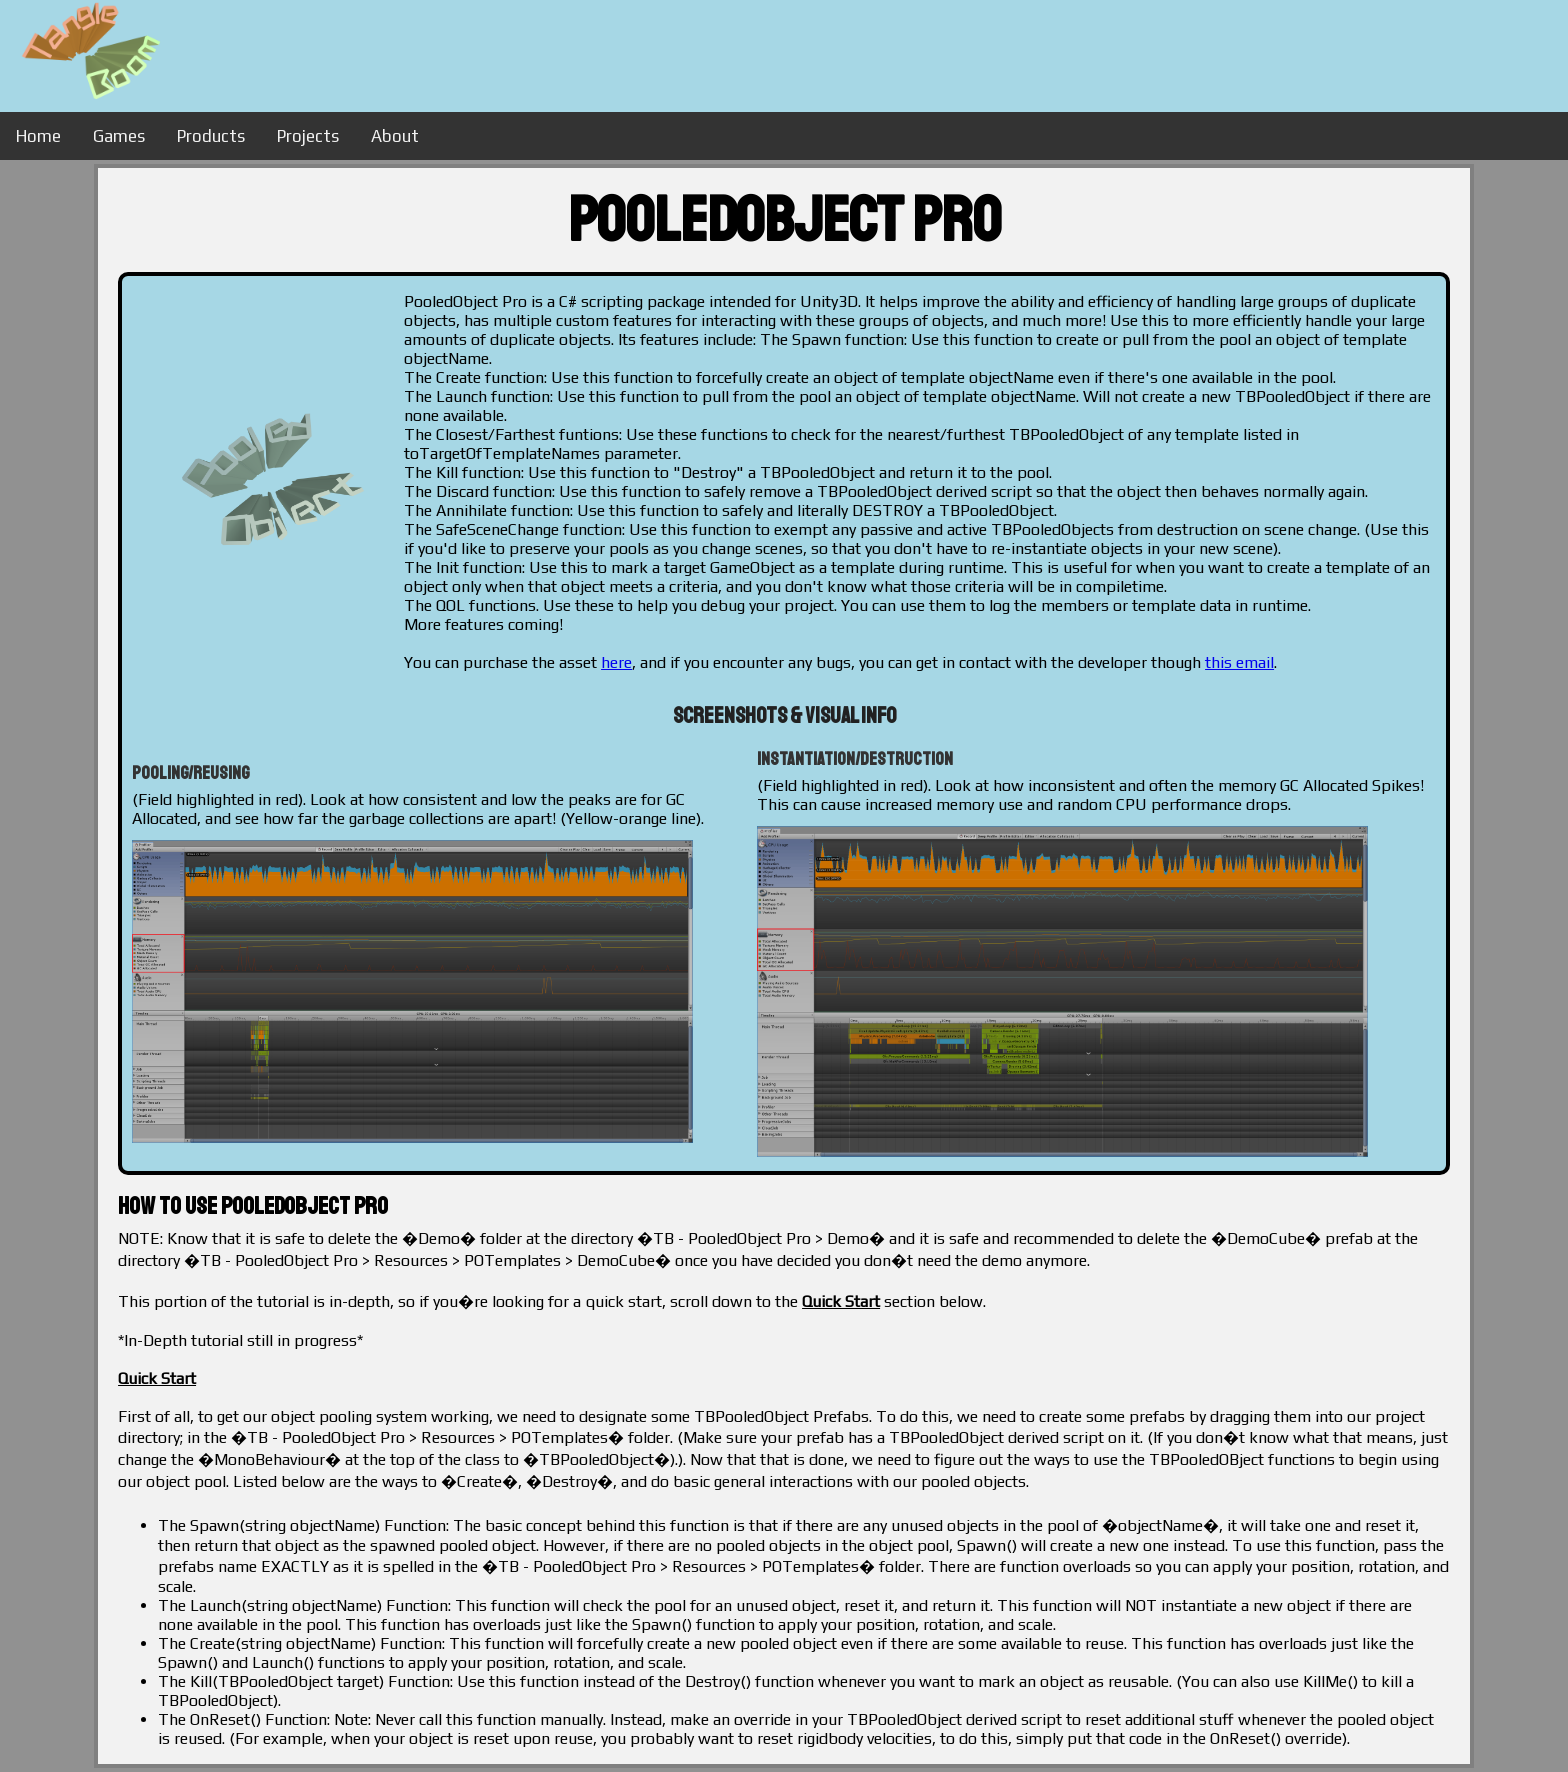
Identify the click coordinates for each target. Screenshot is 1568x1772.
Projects (308, 136)
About (395, 136)
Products (211, 136)
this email (1239, 662)
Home (38, 136)
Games (119, 136)
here (616, 662)
